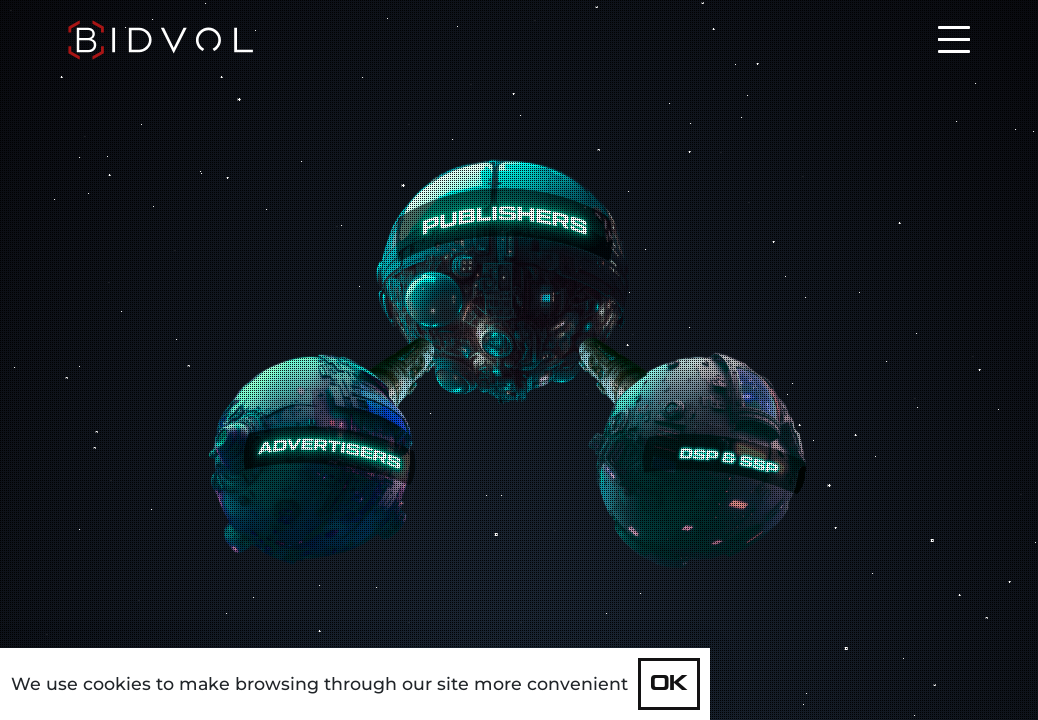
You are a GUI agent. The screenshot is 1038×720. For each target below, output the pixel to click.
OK (669, 683)
